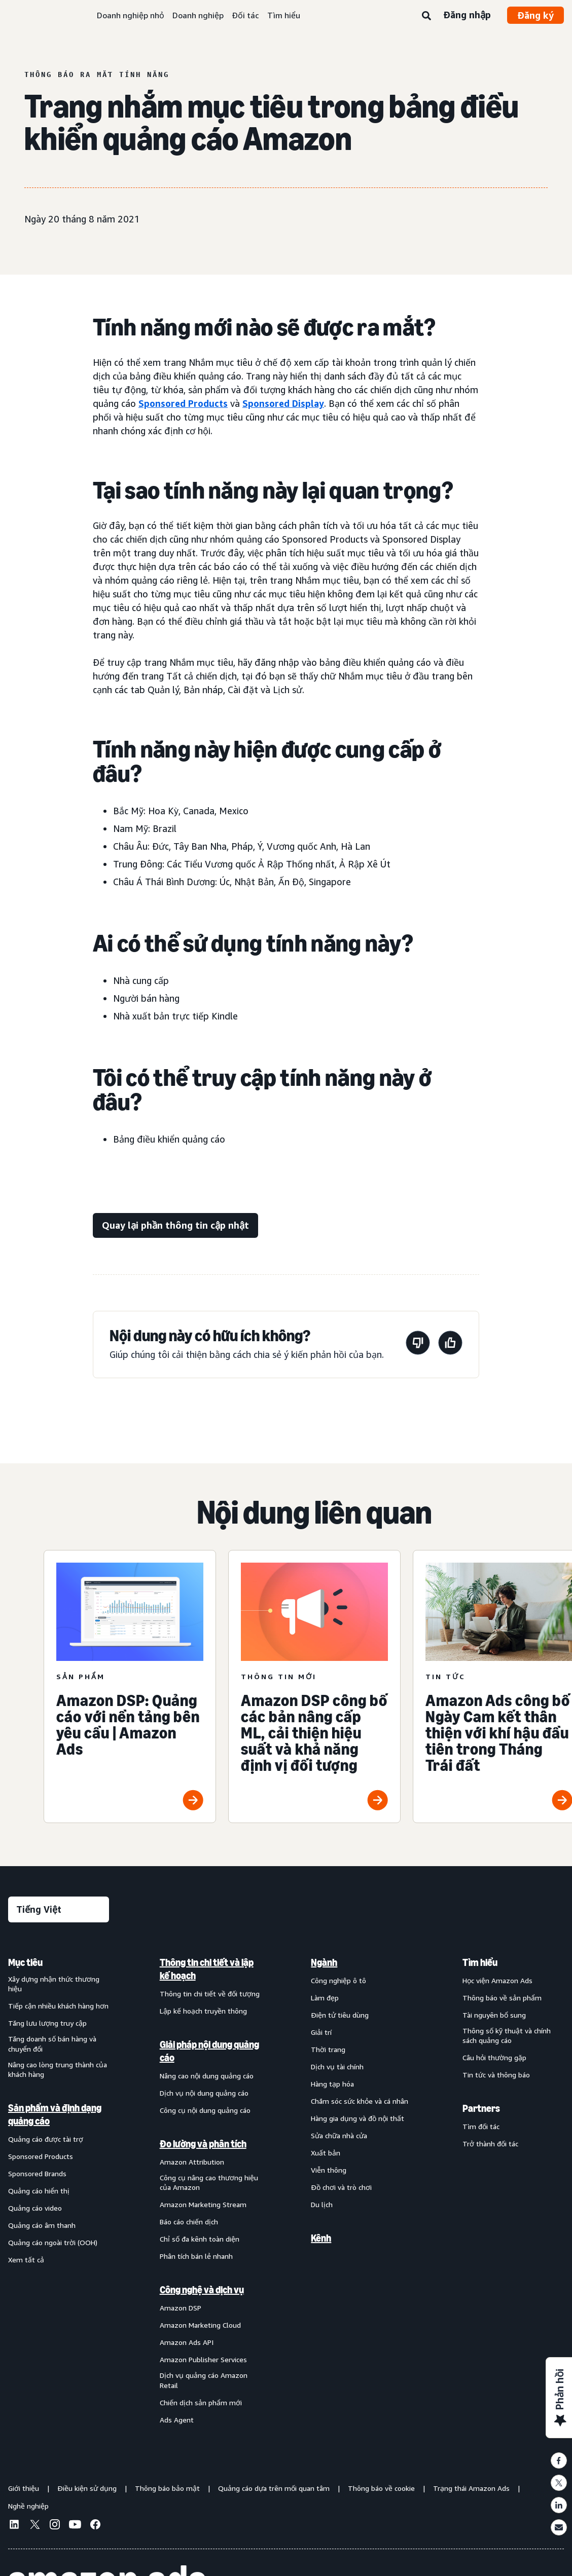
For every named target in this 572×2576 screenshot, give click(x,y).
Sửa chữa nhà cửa (339, 2135)
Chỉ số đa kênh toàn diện (199, 2238)
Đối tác (245, 15)
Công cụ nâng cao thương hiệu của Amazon (209, 2182)
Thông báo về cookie (381, 2488)
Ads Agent (177, 2419)
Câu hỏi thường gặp (494, 2057)
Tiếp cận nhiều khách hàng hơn (58, 2005)
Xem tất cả (26, 2259)
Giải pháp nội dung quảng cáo (209, 2051)
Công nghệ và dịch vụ (202, 2290)
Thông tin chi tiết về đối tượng (210, 1993)
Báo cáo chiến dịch (189, 2221)
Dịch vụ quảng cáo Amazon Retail (203, 2380)
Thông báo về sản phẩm (502, 1997)
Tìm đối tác (480, 2126)
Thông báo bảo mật (167, 2488)
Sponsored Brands (37, 2173)
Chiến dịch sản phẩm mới (201, 2402)
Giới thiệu (23, 2488)
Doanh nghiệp (198, 15)
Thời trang (328, 2049)
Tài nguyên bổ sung (494, 2015)
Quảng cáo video (35, 2208)
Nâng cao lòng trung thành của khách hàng (57, 2069)
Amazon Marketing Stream (203, 2204)
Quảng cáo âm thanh (42, 2225)
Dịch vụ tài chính (337, 2066)
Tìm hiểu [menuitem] (479, 1962)
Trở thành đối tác (490, 2143)
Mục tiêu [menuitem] (25, 1962)
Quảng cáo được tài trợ (45, 2139)
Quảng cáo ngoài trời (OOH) (52, 2242)
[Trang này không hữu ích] (418, 1344)
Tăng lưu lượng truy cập (47, 2023)
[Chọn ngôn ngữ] (58, 1909)
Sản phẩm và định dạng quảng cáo (54, 2114)
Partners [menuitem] (481, 2108)
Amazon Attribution (192, 2161)
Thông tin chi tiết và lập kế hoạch (207, 1969)
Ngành (324, 1962)
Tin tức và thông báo (496, 2074)
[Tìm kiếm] (426, 16)
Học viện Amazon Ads (497, 1980)
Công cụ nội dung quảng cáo (205, 2110)
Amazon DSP (180, 2307)
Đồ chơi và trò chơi (341, 2187)
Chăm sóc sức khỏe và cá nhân (359, 2101)
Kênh (321, 2238)
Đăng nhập (467, 14)
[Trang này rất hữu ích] (450, 1344)
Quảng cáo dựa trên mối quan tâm (274, 2488)
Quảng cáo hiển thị (38, 2190)
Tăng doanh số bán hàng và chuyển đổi (52, 2043)
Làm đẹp (325, 1997)
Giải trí (321, 2032)
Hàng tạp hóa (332, 2083)
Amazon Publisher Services (203, 2359)
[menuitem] (59, 2191)
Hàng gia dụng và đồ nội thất (357, 2118)
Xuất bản (325, 2152)
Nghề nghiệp (28, 2506)
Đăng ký (535, 15)
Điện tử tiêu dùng (340, 2015)
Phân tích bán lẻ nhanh (196, 2256)
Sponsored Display (283, 403)
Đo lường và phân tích (203, 2144)
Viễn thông (328, 2170)
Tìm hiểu (283, 15)
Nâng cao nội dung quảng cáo (207, 2075)
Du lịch (322, 2204)
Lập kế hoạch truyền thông (203, 2010)
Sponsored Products (183, 403)
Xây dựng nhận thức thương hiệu (53, 1984)
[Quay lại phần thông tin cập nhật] (175, 1225)
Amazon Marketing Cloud (200, 2325)
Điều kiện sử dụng (87, 2488)
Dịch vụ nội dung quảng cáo (204, 2093)
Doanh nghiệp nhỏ (130, 15)
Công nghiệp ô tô (338, 1980)
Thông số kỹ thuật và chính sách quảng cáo (506, 2035)
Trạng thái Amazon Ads (471, 2488)
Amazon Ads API (186, 2342)
